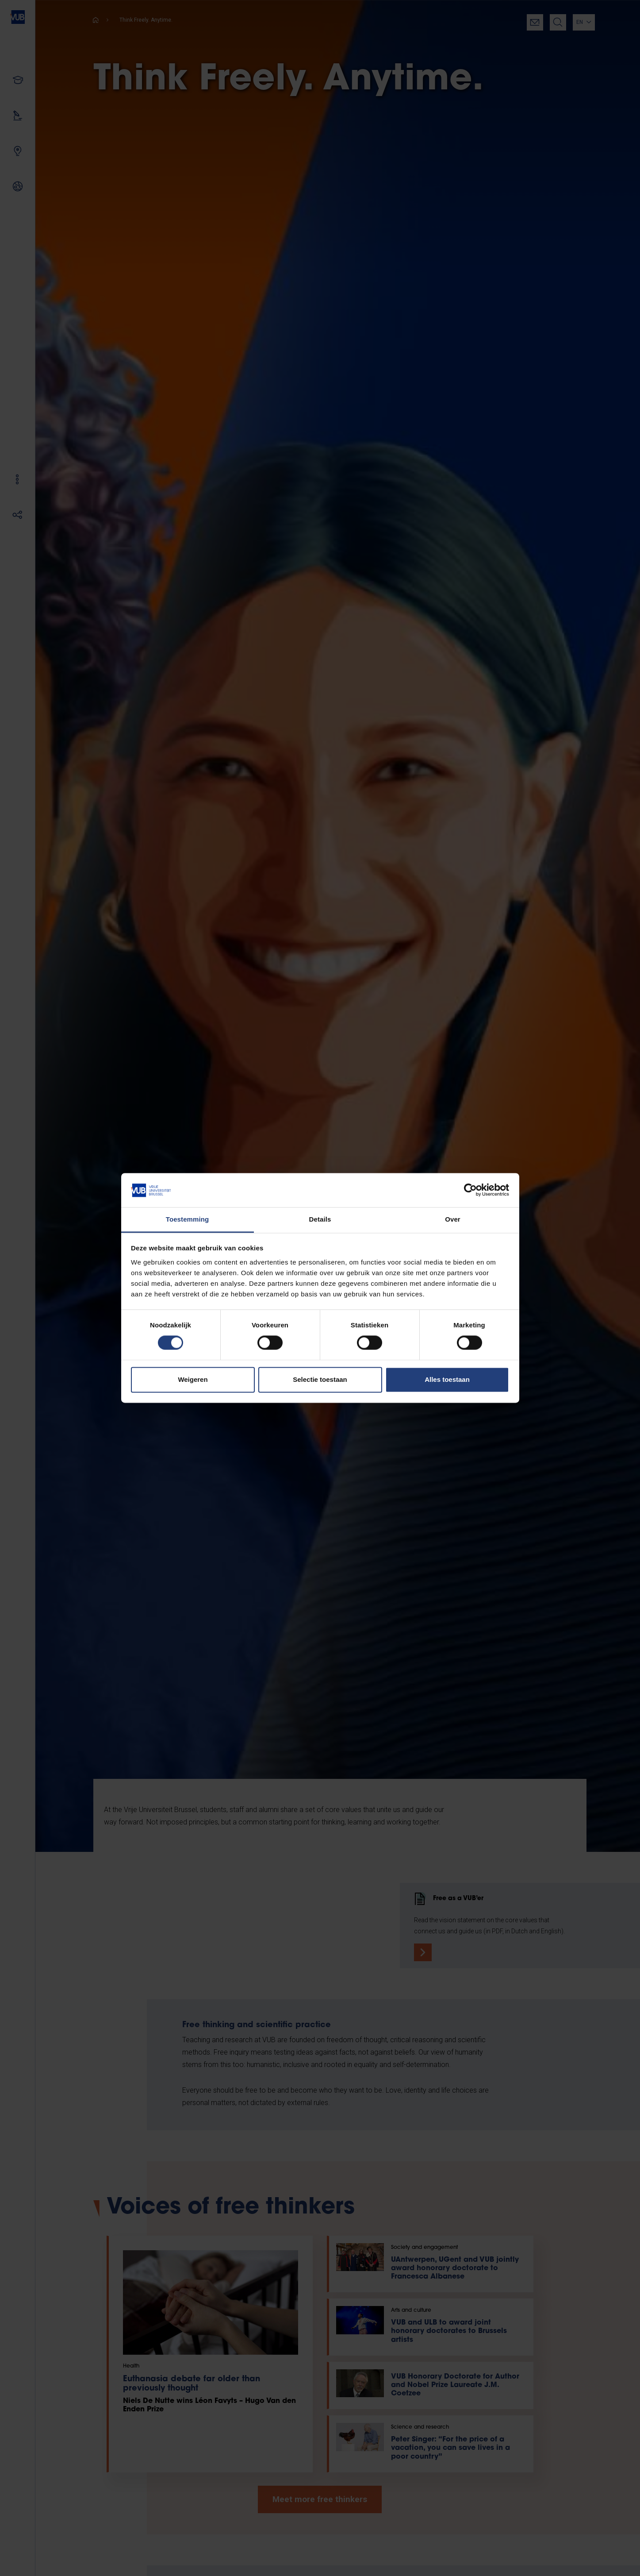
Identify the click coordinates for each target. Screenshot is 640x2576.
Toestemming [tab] (187, 1219)
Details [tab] (320, 1219)
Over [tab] (452, 1219)
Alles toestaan (447, 1379)
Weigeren (192, 1379)
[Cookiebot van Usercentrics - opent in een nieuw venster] (470, 1190)
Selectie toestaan (320, 1379)
